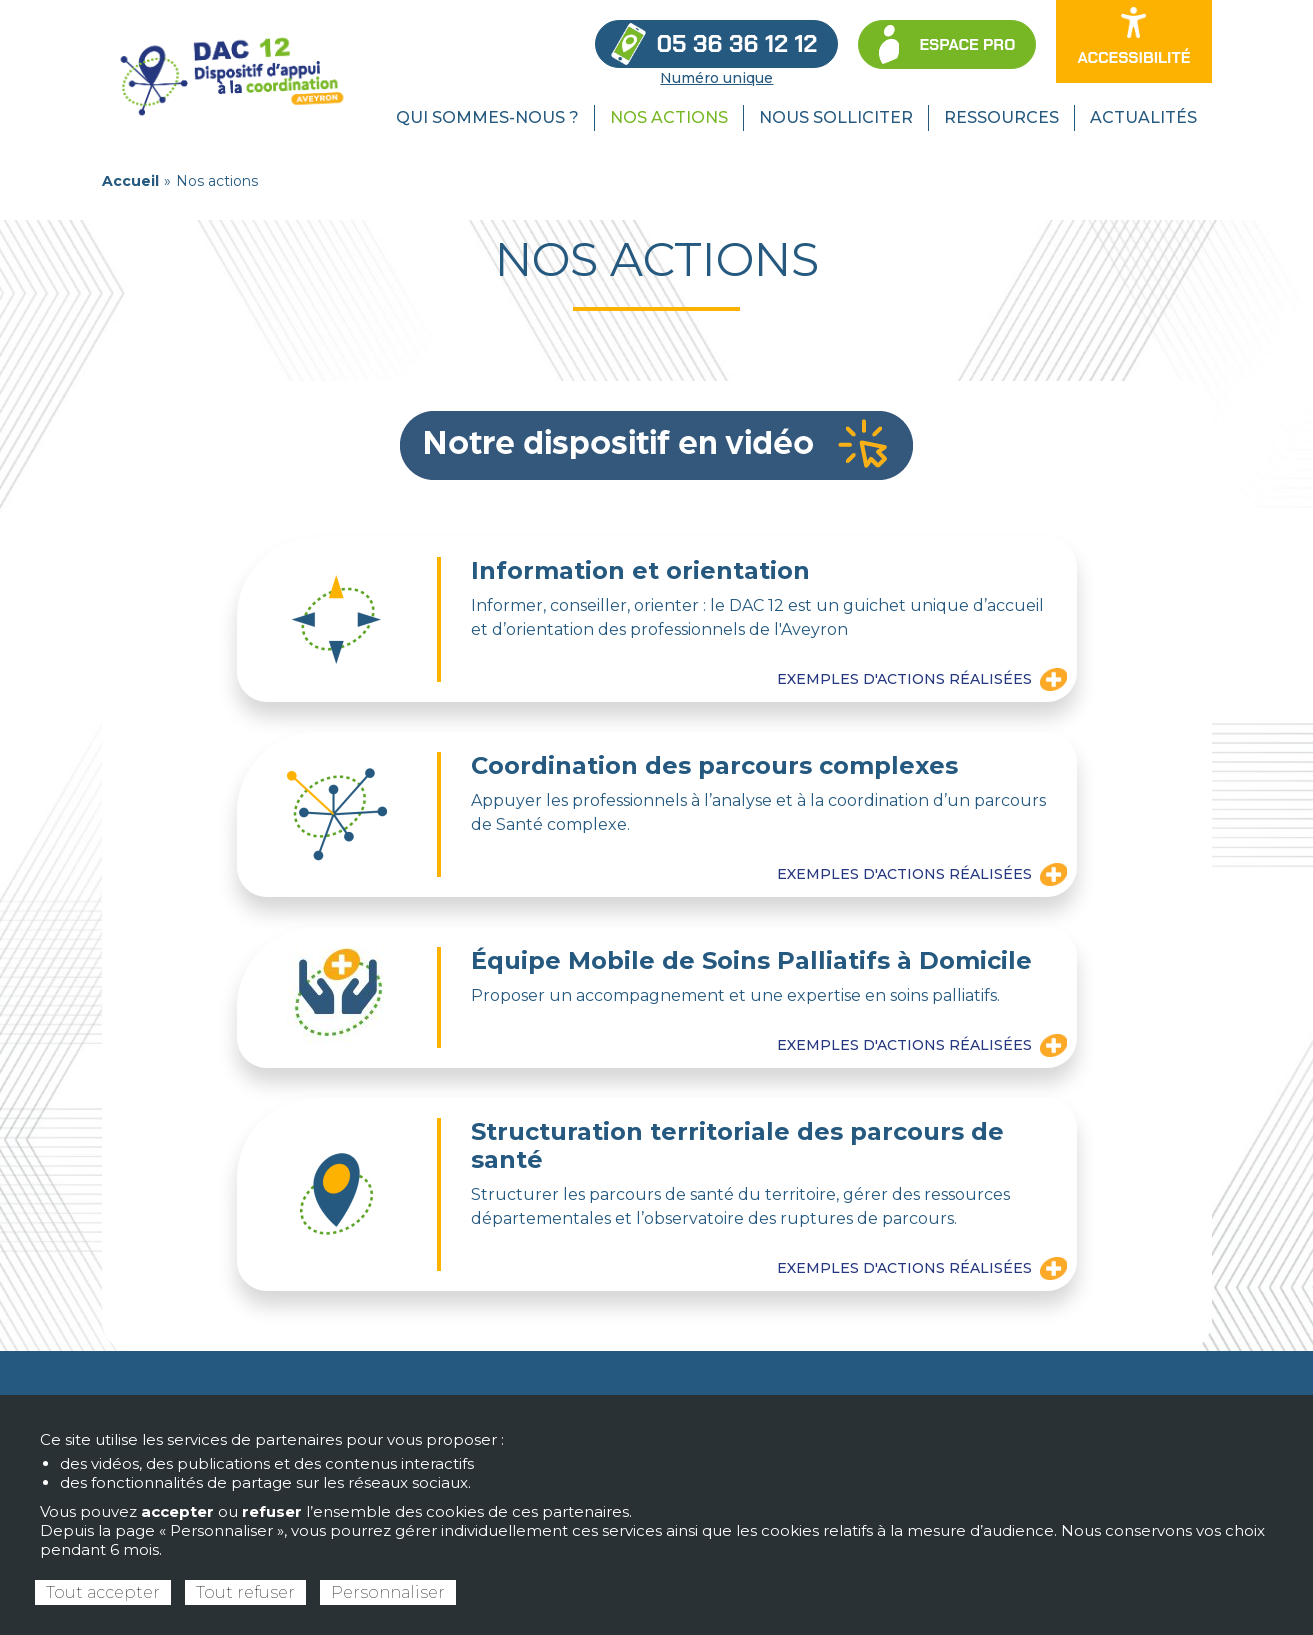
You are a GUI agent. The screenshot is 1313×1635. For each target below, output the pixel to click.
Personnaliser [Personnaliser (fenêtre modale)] (388, 1592)
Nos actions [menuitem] (669, 117)
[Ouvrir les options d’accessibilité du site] (1133, 41)
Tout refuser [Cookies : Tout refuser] (245, 1592)
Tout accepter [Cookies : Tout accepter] (103, 1592)
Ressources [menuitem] (1001, 117)
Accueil (130, 181)
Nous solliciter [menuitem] (836, 117)
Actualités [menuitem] (1143, 117)
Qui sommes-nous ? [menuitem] (487, 117)
